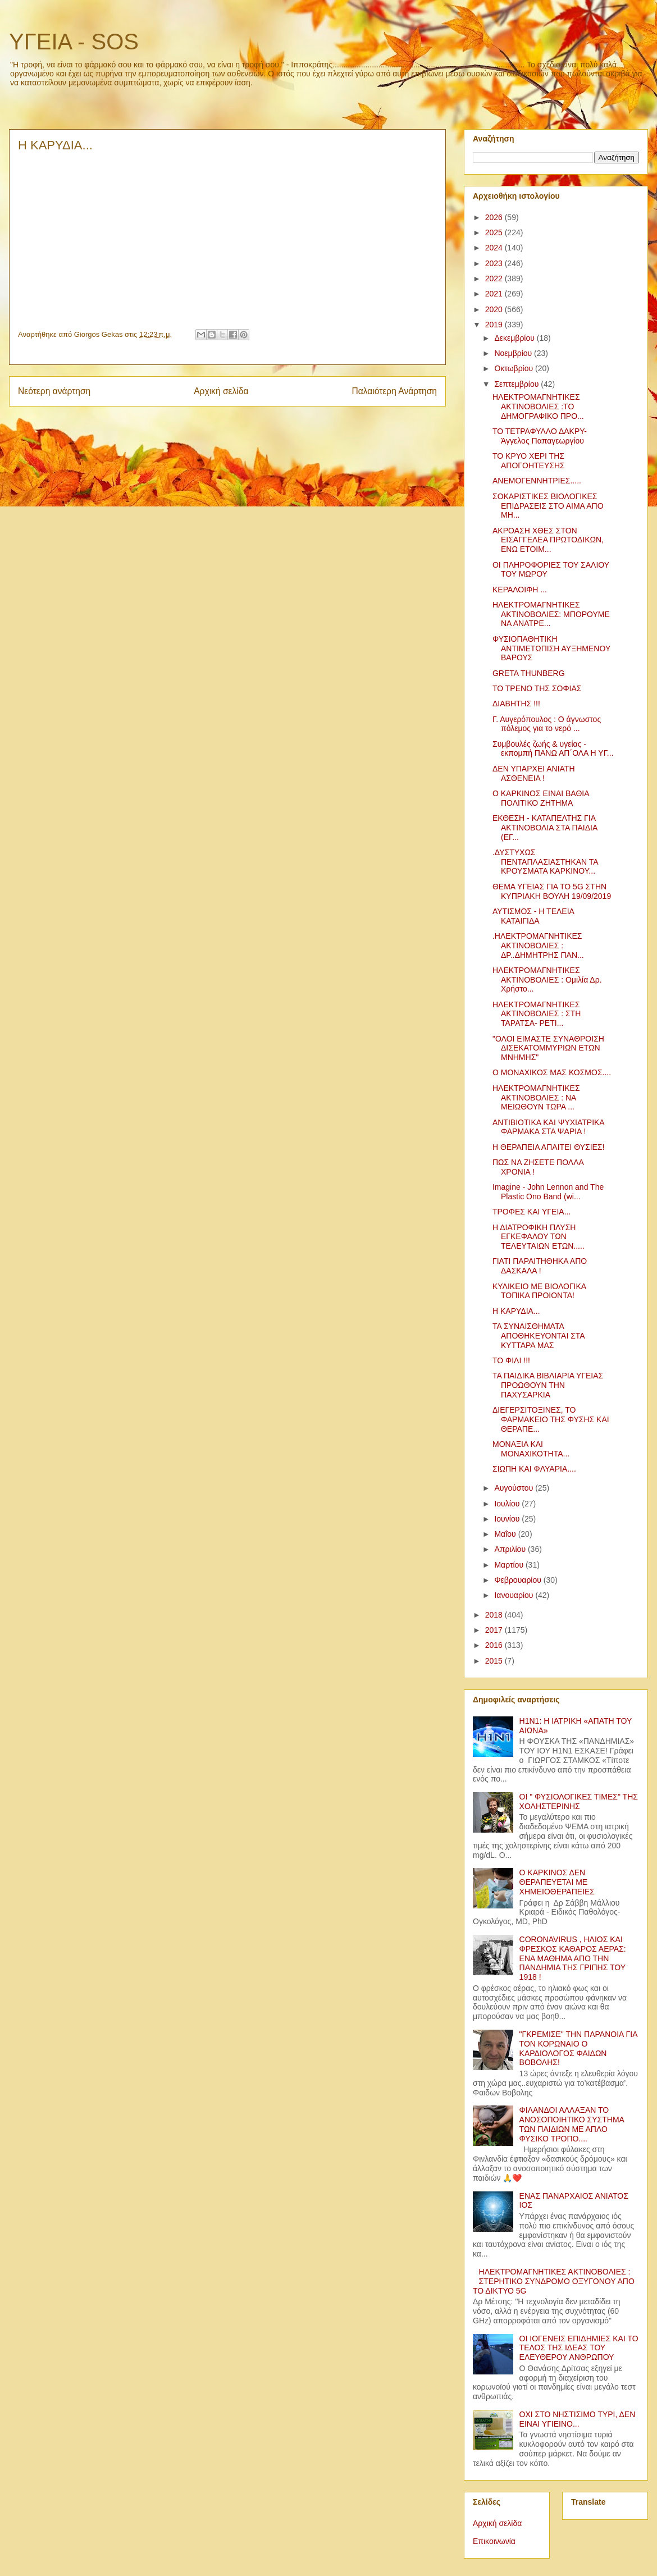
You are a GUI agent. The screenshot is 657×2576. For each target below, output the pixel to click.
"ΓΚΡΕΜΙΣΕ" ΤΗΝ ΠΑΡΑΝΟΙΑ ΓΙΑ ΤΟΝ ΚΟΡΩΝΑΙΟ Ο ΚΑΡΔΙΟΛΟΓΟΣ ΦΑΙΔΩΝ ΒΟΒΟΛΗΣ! (578, 2048)
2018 (495, 1614)
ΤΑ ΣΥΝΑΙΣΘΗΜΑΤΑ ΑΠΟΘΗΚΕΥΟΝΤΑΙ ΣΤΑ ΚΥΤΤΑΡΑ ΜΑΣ (538, 1336)
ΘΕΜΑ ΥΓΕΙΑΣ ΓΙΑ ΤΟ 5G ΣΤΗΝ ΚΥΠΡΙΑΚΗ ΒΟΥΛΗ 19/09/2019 (551, 891)
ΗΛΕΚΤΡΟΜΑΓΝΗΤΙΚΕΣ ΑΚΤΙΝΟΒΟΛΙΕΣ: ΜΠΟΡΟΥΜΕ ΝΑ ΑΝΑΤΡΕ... (551, 614)
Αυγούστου (514, 1487)
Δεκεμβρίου (515, 338)
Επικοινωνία (494, 2541)
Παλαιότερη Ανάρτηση (394, 391)
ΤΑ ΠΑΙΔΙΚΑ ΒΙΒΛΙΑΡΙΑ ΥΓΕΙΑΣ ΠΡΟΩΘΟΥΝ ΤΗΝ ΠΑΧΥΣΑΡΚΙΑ (547, 1385)
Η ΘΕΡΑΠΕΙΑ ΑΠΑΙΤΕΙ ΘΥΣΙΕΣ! (548, 1147)
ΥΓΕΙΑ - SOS (74, 41)
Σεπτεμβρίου (517, 384)
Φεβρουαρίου (518, 1579)
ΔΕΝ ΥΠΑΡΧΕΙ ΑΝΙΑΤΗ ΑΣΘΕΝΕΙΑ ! (533, 773)
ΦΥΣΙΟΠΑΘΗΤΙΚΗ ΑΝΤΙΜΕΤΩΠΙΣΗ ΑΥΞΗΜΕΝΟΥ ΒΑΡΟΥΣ (551, 648)
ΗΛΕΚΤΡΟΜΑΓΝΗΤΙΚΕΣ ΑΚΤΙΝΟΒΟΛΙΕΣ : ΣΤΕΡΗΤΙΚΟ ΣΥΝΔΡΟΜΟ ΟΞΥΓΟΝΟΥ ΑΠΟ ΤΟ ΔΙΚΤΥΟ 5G (554, 2281)
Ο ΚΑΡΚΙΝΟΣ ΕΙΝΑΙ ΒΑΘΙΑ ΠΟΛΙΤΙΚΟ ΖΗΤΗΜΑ (540, 798)
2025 (495, 232)
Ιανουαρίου (514, 1595)
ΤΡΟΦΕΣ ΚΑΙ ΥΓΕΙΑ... (531, 1211)
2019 (495, 324)
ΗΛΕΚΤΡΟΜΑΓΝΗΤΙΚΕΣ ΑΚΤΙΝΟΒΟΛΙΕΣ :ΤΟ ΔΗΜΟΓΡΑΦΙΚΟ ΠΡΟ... (538, 406)
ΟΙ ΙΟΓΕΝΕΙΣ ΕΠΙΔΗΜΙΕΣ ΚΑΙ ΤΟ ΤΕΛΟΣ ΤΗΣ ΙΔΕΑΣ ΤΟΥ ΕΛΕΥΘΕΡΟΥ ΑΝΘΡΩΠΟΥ (578, 2348)
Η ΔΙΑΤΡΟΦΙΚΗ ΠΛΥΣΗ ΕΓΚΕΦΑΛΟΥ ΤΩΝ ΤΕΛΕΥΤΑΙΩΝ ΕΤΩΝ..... (538, 1237)
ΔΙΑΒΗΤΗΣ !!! (516, 703)
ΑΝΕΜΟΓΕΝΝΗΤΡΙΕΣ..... (536, 480)
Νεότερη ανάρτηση (54, 391)
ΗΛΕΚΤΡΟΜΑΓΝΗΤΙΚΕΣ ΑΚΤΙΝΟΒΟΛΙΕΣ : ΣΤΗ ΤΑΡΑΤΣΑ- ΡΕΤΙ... (536, 1014)
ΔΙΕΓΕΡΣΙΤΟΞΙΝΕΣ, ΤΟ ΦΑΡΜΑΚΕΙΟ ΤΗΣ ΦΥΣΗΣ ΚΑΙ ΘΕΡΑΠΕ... (550, 1419)
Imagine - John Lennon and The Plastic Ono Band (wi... (548, 1191)
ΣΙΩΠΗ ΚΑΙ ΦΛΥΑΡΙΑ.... (534, 1468)
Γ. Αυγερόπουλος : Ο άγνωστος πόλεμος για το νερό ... (546, 724)
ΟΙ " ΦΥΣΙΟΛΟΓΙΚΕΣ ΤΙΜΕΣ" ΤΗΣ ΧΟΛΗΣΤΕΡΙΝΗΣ (578, 1801)
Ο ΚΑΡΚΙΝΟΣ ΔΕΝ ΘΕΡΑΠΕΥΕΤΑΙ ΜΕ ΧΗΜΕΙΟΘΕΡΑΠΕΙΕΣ (557, 1882)
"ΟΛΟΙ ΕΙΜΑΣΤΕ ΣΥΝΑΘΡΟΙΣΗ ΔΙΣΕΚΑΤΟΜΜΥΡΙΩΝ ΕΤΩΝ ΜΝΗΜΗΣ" (548, 1048)
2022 (495, 278)
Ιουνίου (508, 1518)
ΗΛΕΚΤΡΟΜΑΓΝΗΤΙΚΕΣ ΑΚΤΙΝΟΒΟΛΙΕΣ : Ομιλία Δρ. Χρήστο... (547, 980)
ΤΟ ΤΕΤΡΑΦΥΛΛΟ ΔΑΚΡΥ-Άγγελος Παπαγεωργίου (539, 436)
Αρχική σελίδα (221, 391)
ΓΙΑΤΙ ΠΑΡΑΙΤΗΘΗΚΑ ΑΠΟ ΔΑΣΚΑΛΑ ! (539, 1266)
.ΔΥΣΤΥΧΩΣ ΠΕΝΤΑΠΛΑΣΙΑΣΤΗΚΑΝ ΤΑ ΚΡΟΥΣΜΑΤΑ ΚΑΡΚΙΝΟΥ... (545, 862)
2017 (495, 1629)
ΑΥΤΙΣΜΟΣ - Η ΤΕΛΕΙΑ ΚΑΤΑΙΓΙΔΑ (533, 916)
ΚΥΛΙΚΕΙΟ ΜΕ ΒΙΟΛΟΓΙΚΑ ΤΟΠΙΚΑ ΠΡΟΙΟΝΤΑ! (539, 1291)
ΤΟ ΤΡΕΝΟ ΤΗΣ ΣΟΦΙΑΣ (537, 688)
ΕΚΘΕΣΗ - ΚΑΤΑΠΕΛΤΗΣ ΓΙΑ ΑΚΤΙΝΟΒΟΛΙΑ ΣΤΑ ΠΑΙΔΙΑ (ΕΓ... (544, 828)
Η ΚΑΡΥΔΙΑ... (516, 1311)
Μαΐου (506, 1533)
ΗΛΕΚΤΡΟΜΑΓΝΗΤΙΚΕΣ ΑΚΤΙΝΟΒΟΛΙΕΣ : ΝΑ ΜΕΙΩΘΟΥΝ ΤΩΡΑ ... (536, 1098)
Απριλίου (511, 1549)
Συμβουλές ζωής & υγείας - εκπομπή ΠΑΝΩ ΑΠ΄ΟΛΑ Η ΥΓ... (553, 748)
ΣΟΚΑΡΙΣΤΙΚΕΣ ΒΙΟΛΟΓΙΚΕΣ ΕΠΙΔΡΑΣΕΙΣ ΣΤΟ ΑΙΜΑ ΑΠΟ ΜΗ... (548, 506)
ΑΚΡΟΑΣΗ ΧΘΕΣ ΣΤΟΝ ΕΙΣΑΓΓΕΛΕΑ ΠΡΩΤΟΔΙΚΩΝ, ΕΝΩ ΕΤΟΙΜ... (548, 540)
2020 (495, 309)
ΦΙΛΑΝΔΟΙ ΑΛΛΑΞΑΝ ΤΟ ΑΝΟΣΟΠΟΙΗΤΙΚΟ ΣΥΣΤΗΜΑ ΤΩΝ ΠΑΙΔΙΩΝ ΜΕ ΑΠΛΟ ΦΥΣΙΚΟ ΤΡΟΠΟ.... (571, 2124)
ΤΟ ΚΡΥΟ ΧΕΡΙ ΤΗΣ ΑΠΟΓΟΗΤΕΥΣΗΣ (528, 460)
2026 (495, 217)
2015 (495, 1660)
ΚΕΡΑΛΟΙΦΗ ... (519, 589)
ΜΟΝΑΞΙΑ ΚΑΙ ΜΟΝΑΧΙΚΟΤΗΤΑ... (530, 1449)
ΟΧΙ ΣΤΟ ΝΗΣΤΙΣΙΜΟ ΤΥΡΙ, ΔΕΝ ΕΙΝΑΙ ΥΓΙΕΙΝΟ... (577, 2419)
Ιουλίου (508, 1503)
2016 (495, 1645)
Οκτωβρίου (514, 368)
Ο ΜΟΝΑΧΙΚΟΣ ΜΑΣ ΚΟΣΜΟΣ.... (551, 1072)
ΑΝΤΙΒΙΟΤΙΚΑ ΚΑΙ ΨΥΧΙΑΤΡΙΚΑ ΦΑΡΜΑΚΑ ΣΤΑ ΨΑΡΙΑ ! (548, 1127)
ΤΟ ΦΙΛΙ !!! (511, 1360)
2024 (495, 247)
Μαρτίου (510, 1564)
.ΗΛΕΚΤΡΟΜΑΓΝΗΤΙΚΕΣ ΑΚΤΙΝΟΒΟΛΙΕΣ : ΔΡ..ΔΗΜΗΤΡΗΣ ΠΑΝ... (538, 945)
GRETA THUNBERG (528, 673)
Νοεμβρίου (514, 353)
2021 (495, 293)
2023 (495, 263)
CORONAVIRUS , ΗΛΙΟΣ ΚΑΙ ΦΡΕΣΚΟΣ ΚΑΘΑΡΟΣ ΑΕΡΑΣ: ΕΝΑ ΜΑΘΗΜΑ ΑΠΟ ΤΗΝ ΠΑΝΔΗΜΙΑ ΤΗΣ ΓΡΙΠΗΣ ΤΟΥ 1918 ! (572, 1958)
